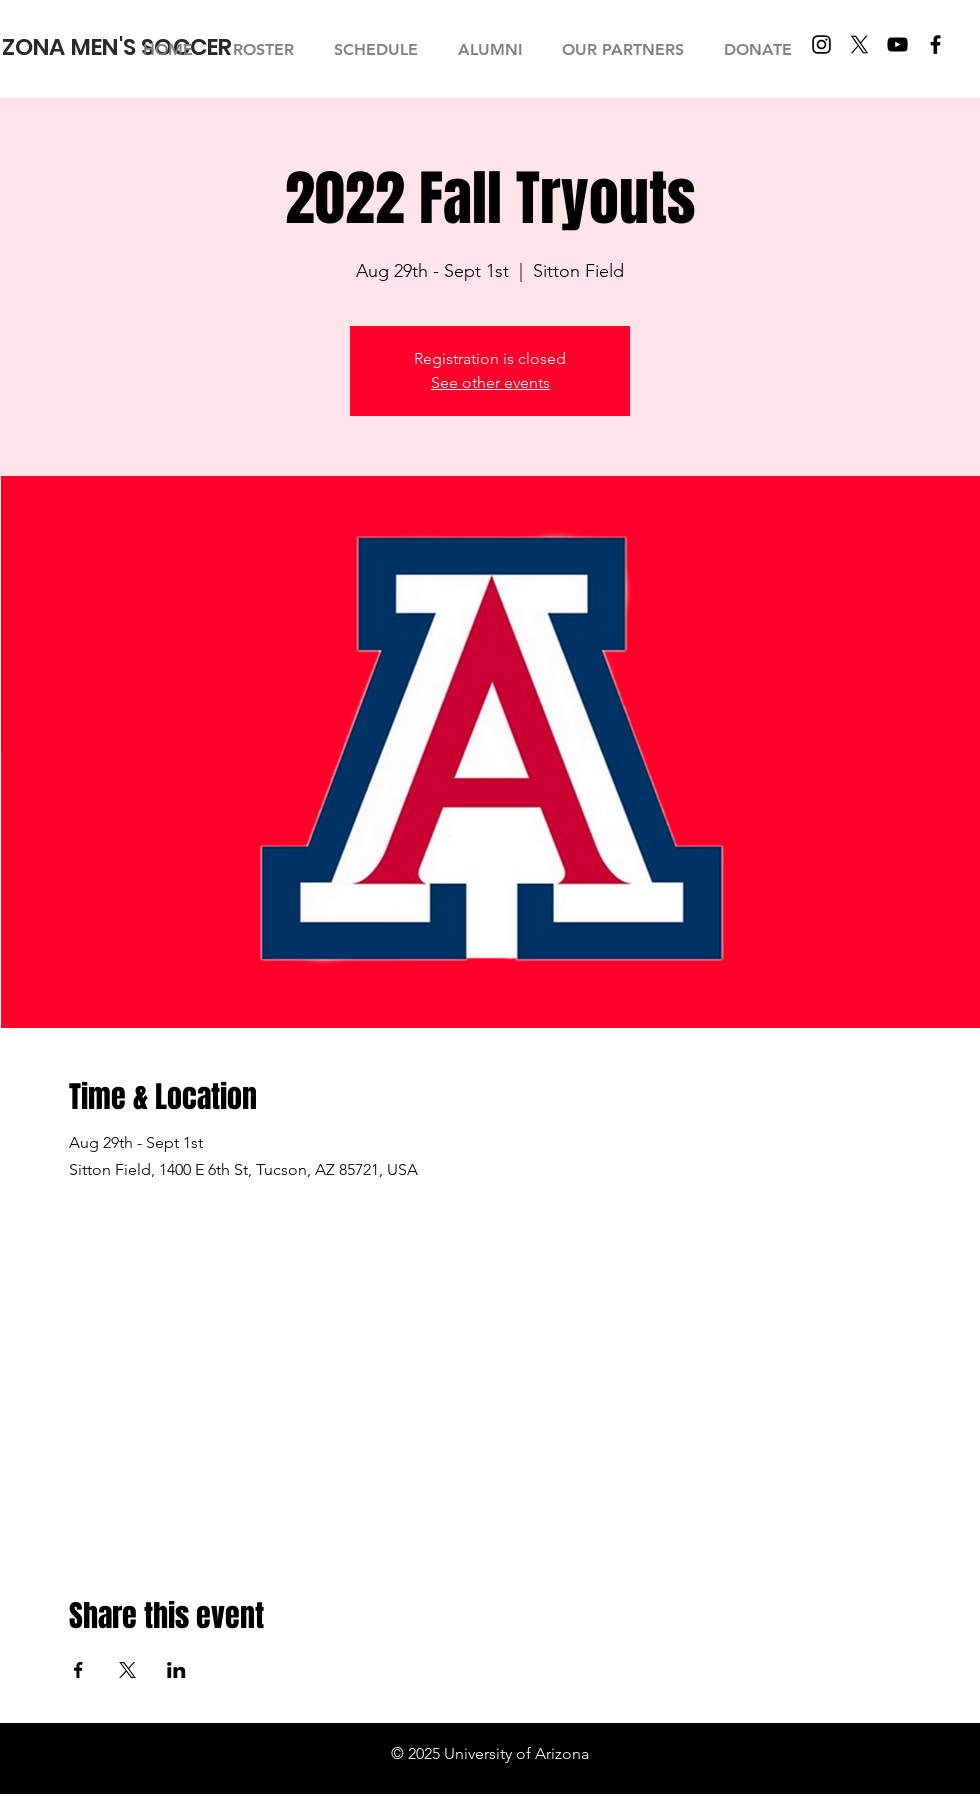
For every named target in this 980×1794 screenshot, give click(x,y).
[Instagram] (821, 44)
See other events (490, 382)
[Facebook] (935, 44)
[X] (859, 44)
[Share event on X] (127, 1670)
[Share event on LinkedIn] (176, 1670)
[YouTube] (897, 44)
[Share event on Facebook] (78, 1670)
